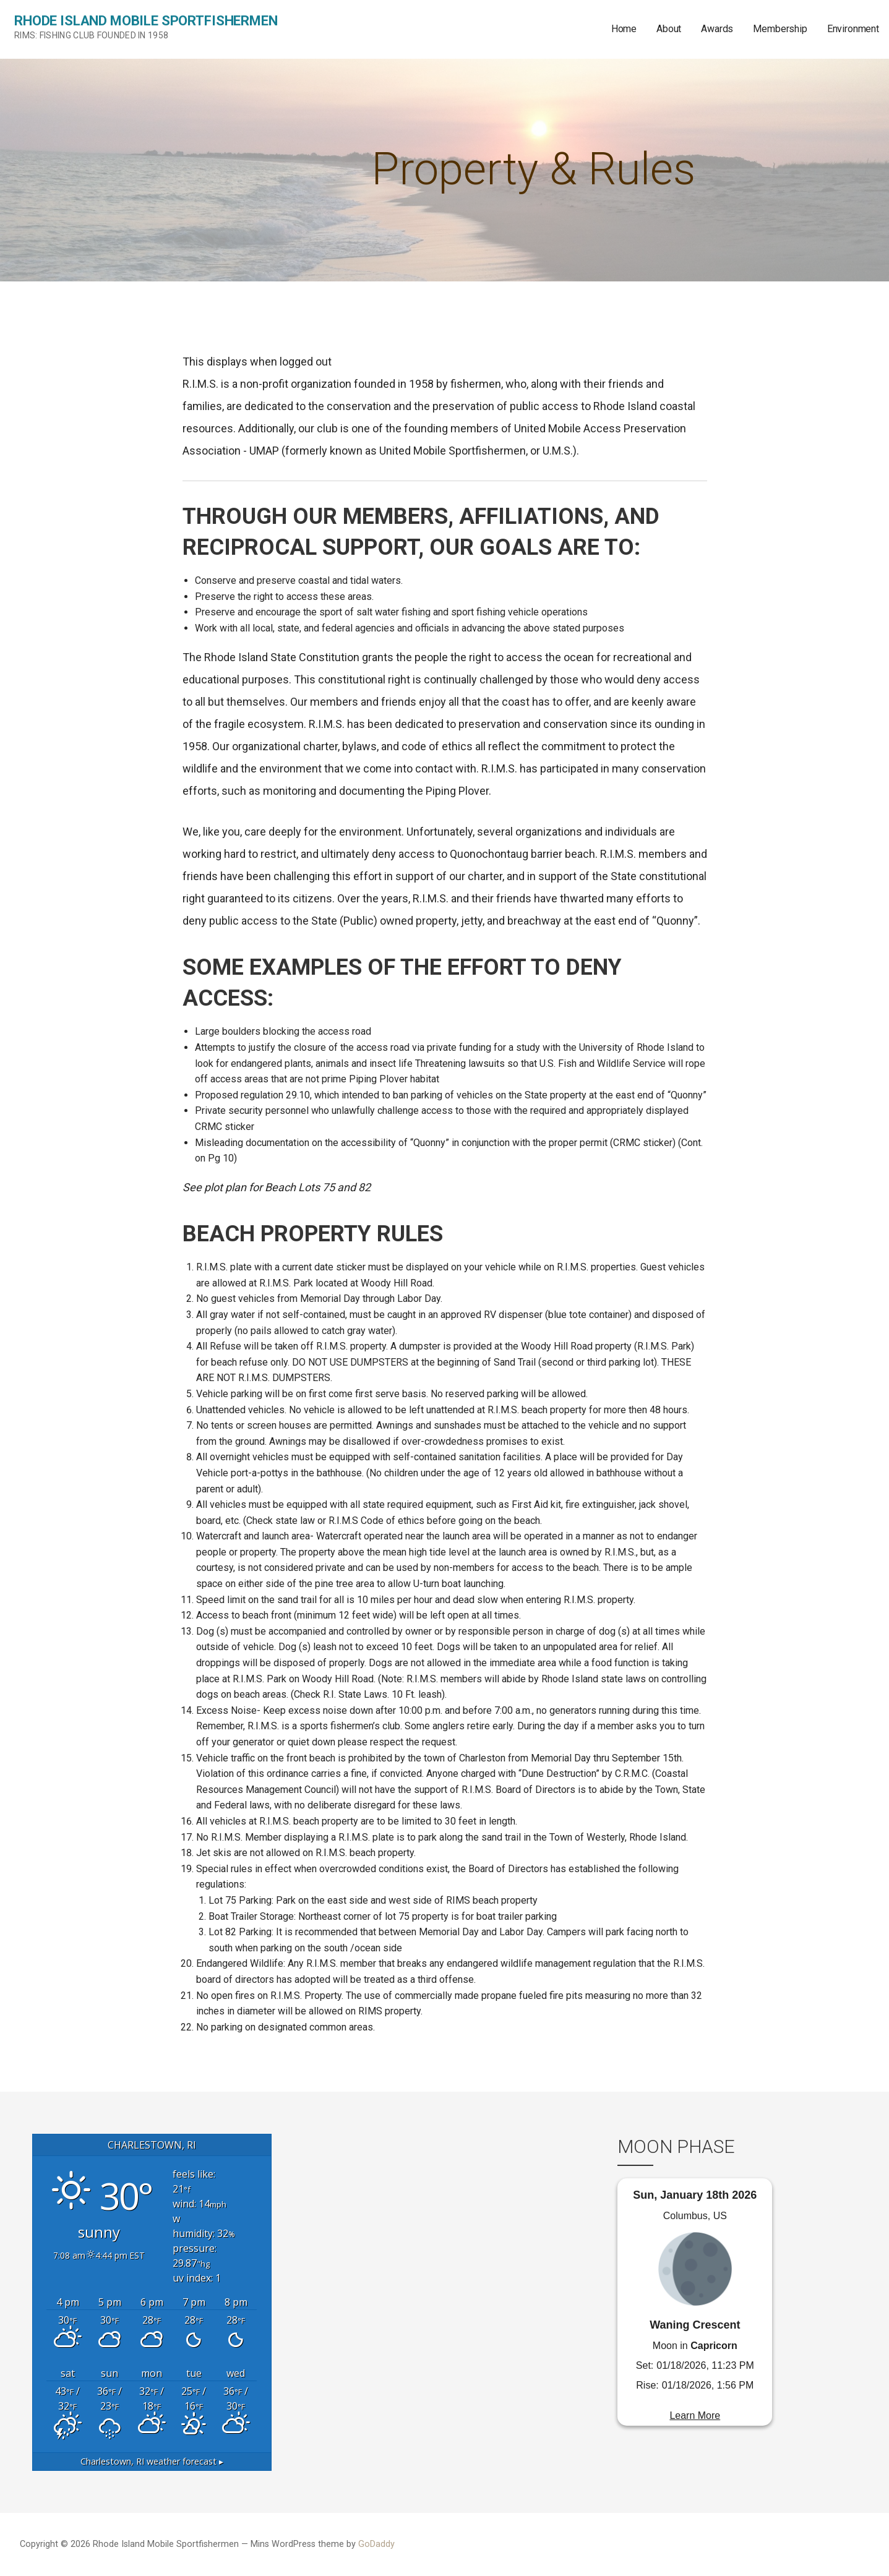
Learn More (694, 2415)
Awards (717, 29)
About (668, 29)
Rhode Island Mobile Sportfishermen (146, 20)
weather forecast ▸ (151, 2461)
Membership (780, 29)
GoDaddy (376, 2544)
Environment (853, 29)
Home (624, 29)
